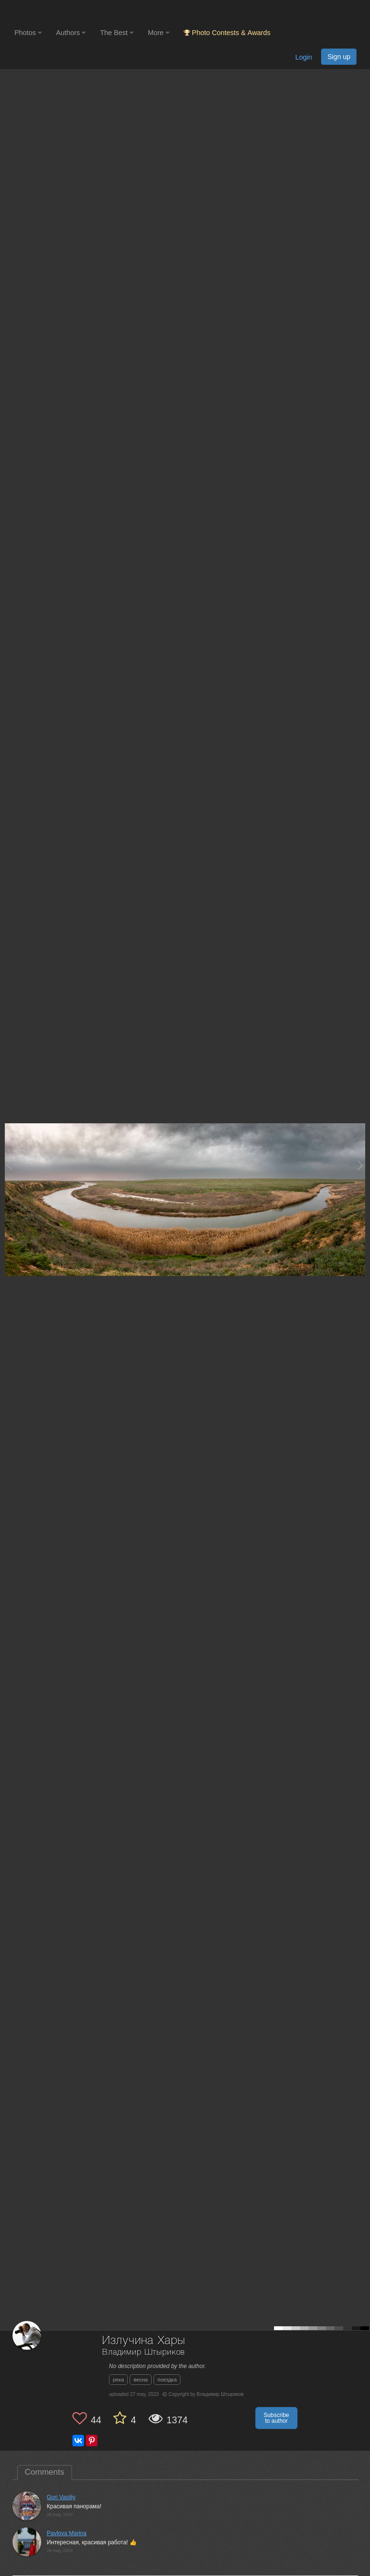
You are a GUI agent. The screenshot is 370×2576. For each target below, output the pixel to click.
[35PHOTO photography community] (52, 12)
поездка (167, 2379)
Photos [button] (28, 32)
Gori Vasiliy (61, 2497)
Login (303, 57)
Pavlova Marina (67, 2533)
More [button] (158, 32)
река (118, 2379)
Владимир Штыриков (143, 2352)
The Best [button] (116, 32)
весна (140, 2379)
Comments (44, 2472)
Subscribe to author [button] (276, 2418)
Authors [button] (71, 32)
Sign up (338, 56)
